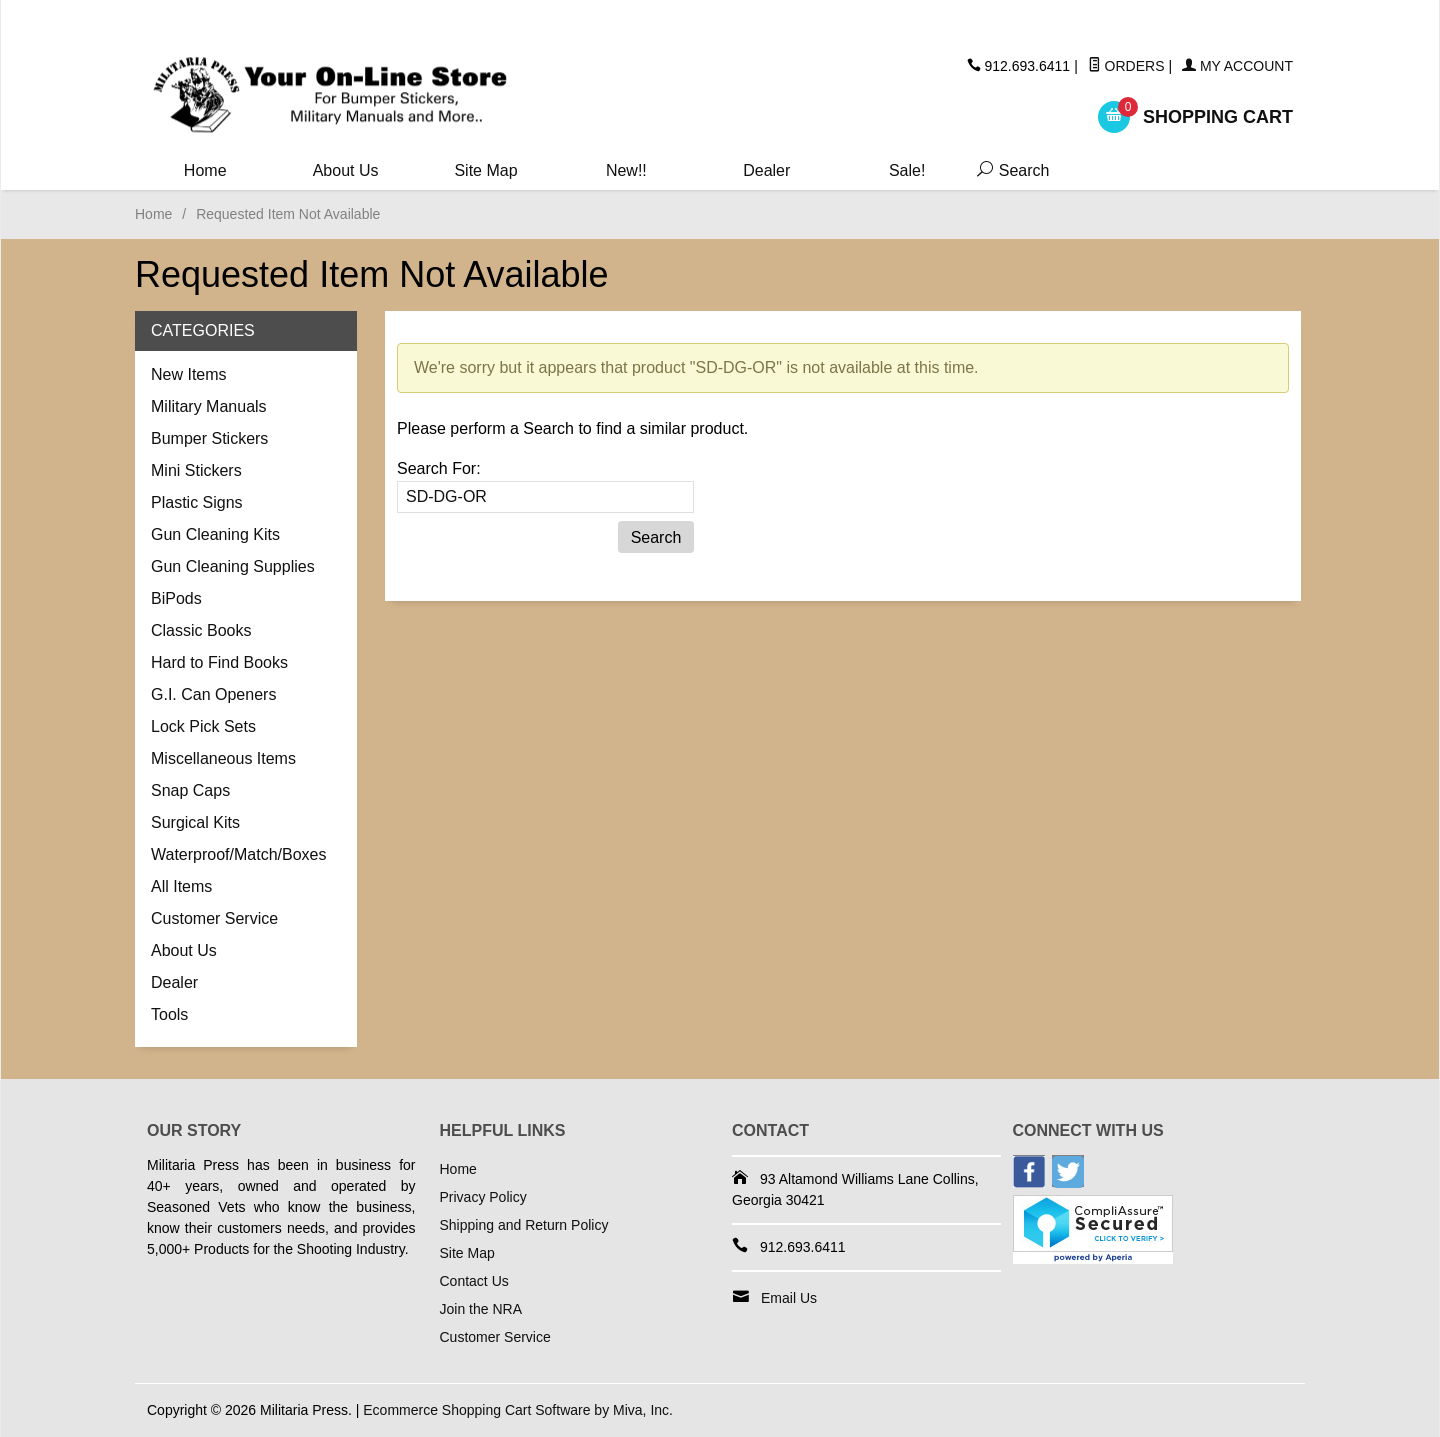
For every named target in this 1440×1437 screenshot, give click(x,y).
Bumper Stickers (209, 438)
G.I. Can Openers (213, 694)
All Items (181, 886)
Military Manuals (209, 406)
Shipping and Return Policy (524, 1225)
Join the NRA (481, 1309)
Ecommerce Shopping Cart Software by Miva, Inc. (518, 1410)
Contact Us (474, 1281)
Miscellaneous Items (223, 758)
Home (205, 170)
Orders (1126, 66)
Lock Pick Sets (203, 726)
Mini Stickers (196, 470)
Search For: (439, 468)
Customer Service (214, 918)
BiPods (176, 598)
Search (1009, 170)
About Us (346, 170)
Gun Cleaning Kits (215, 534)
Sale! (907, 170)
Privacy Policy (483, 1197)
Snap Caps (190, 790)
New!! (626, 170)
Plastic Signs (197, 502)
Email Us (789, 1298)
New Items (189, 374)
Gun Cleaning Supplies (233, 566)
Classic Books (201, 630)
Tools (169, 1014)
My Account (1237, 66)
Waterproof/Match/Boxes (238, 854)
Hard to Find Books (219, 662)
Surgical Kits (195, 822)
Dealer (766, 170)
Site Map (485, 170)
